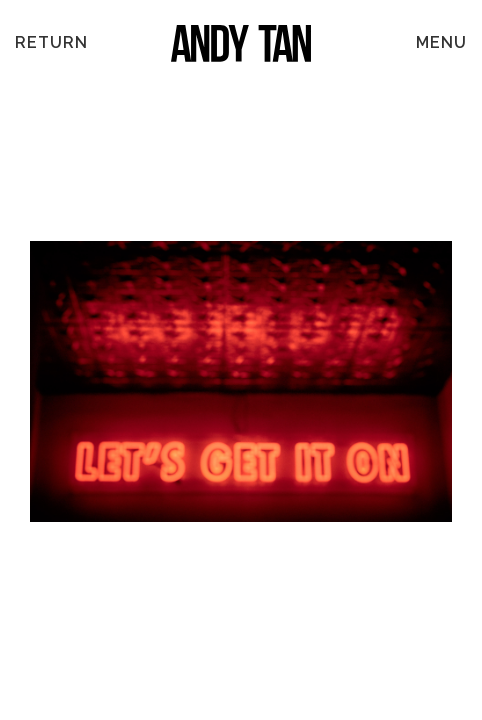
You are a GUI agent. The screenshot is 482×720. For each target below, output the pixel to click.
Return (51, 42)
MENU (441, 42)
